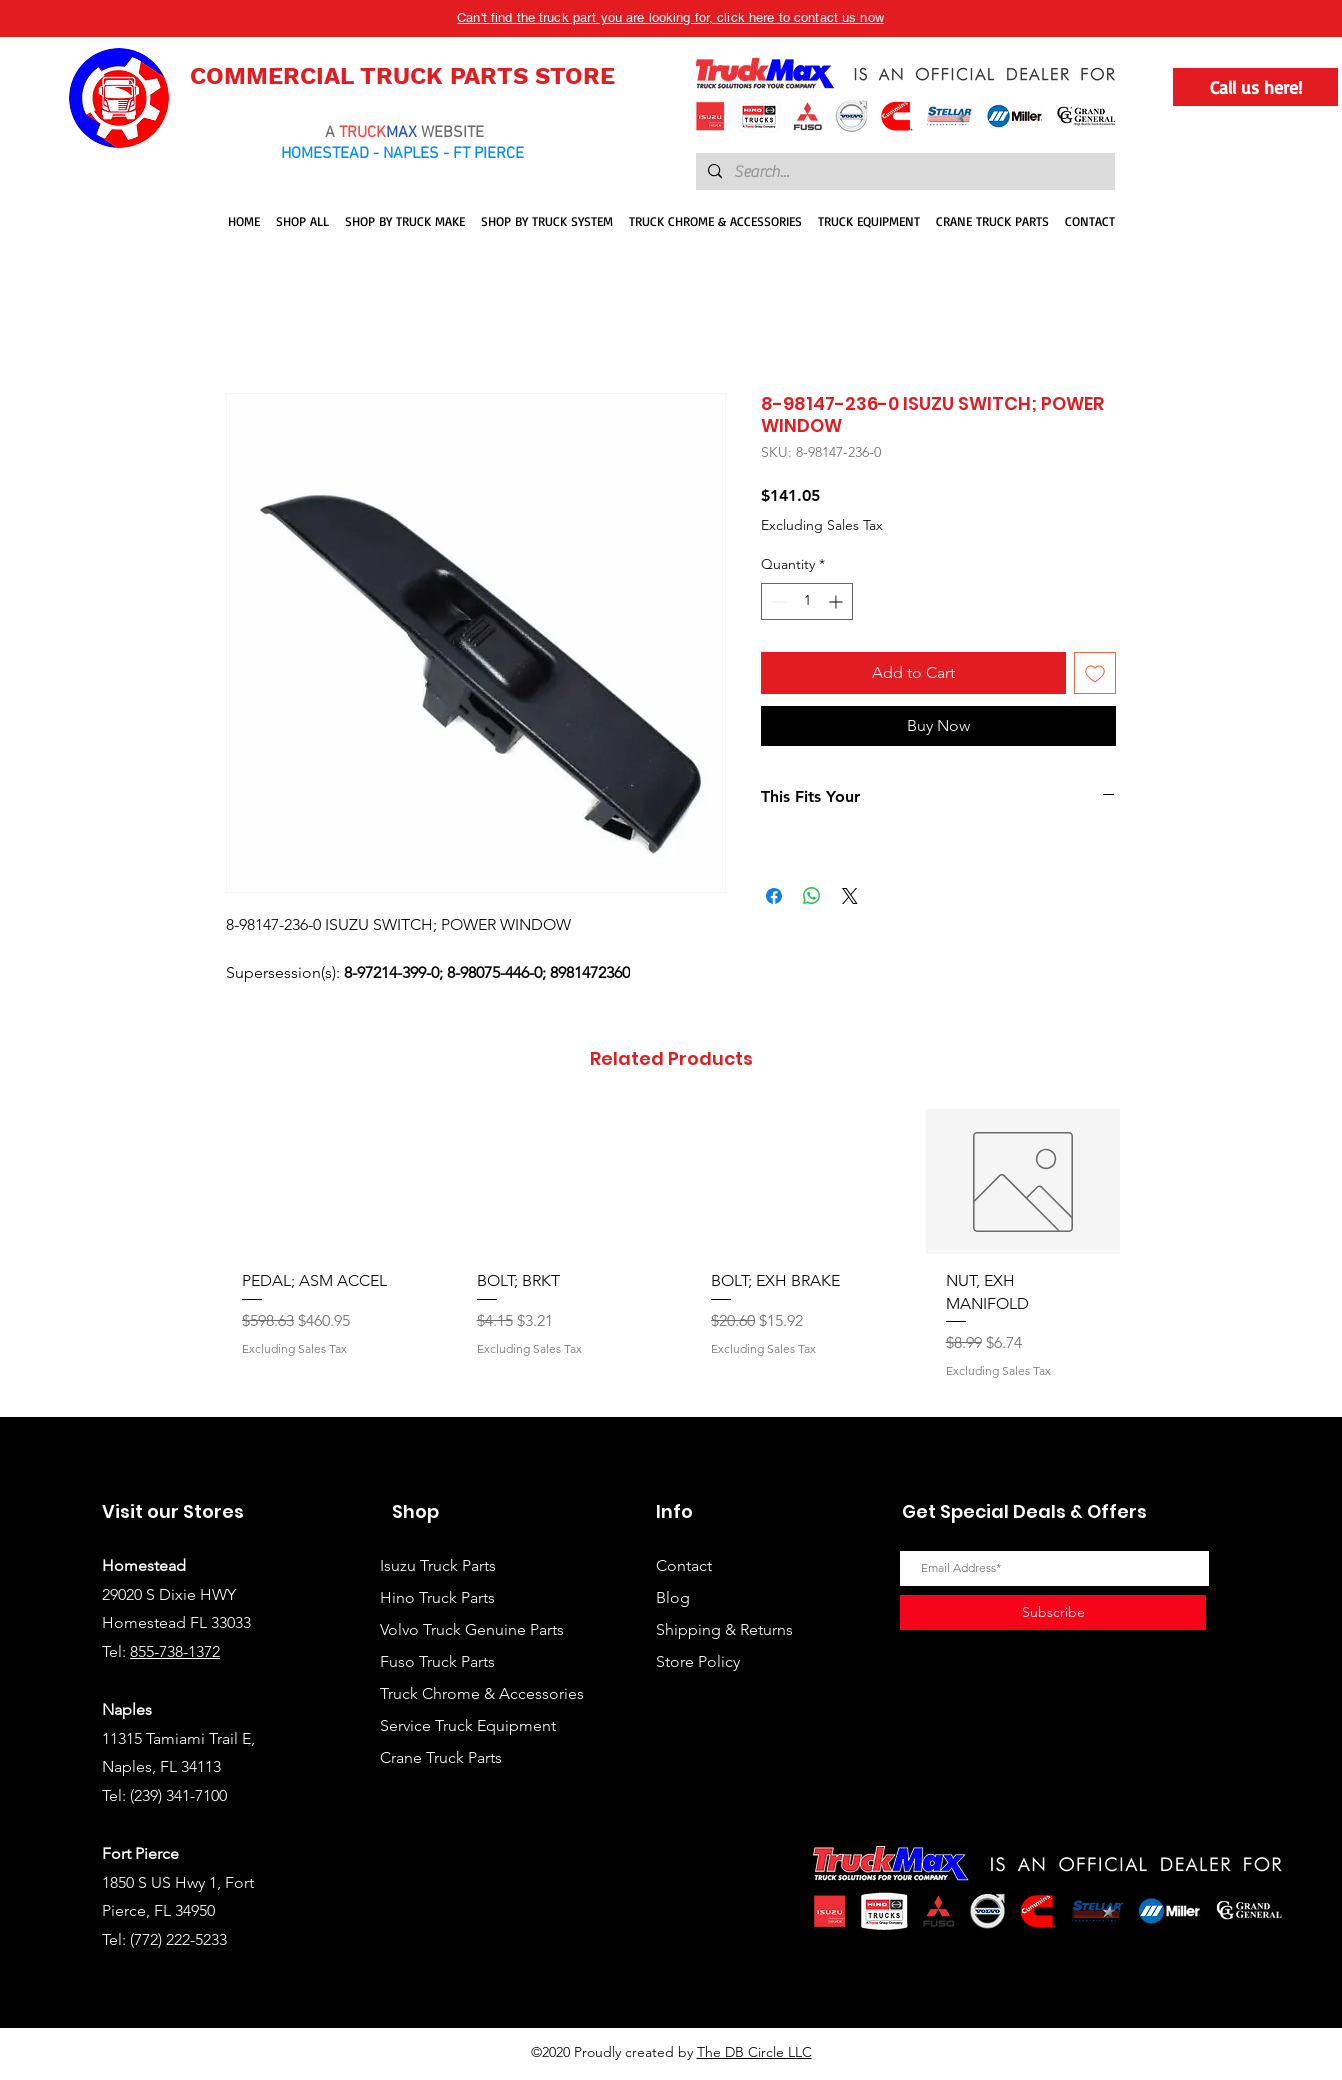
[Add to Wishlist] (1095, 673)
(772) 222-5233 (178, 1939)
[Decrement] (776, 601)
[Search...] (903, 172)
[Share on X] (850, 896)
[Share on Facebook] (774, 896)
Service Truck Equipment (468, 1725)
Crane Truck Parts (441, 1757)
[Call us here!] (1255, 87)
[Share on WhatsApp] (812, 896)
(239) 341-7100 (178, 1795)
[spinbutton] (807, 601)
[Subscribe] (1053, 1612)
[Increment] (837, 601)
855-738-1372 (175, 1651)
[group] (671, 1254)
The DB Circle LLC (754, 2052)
